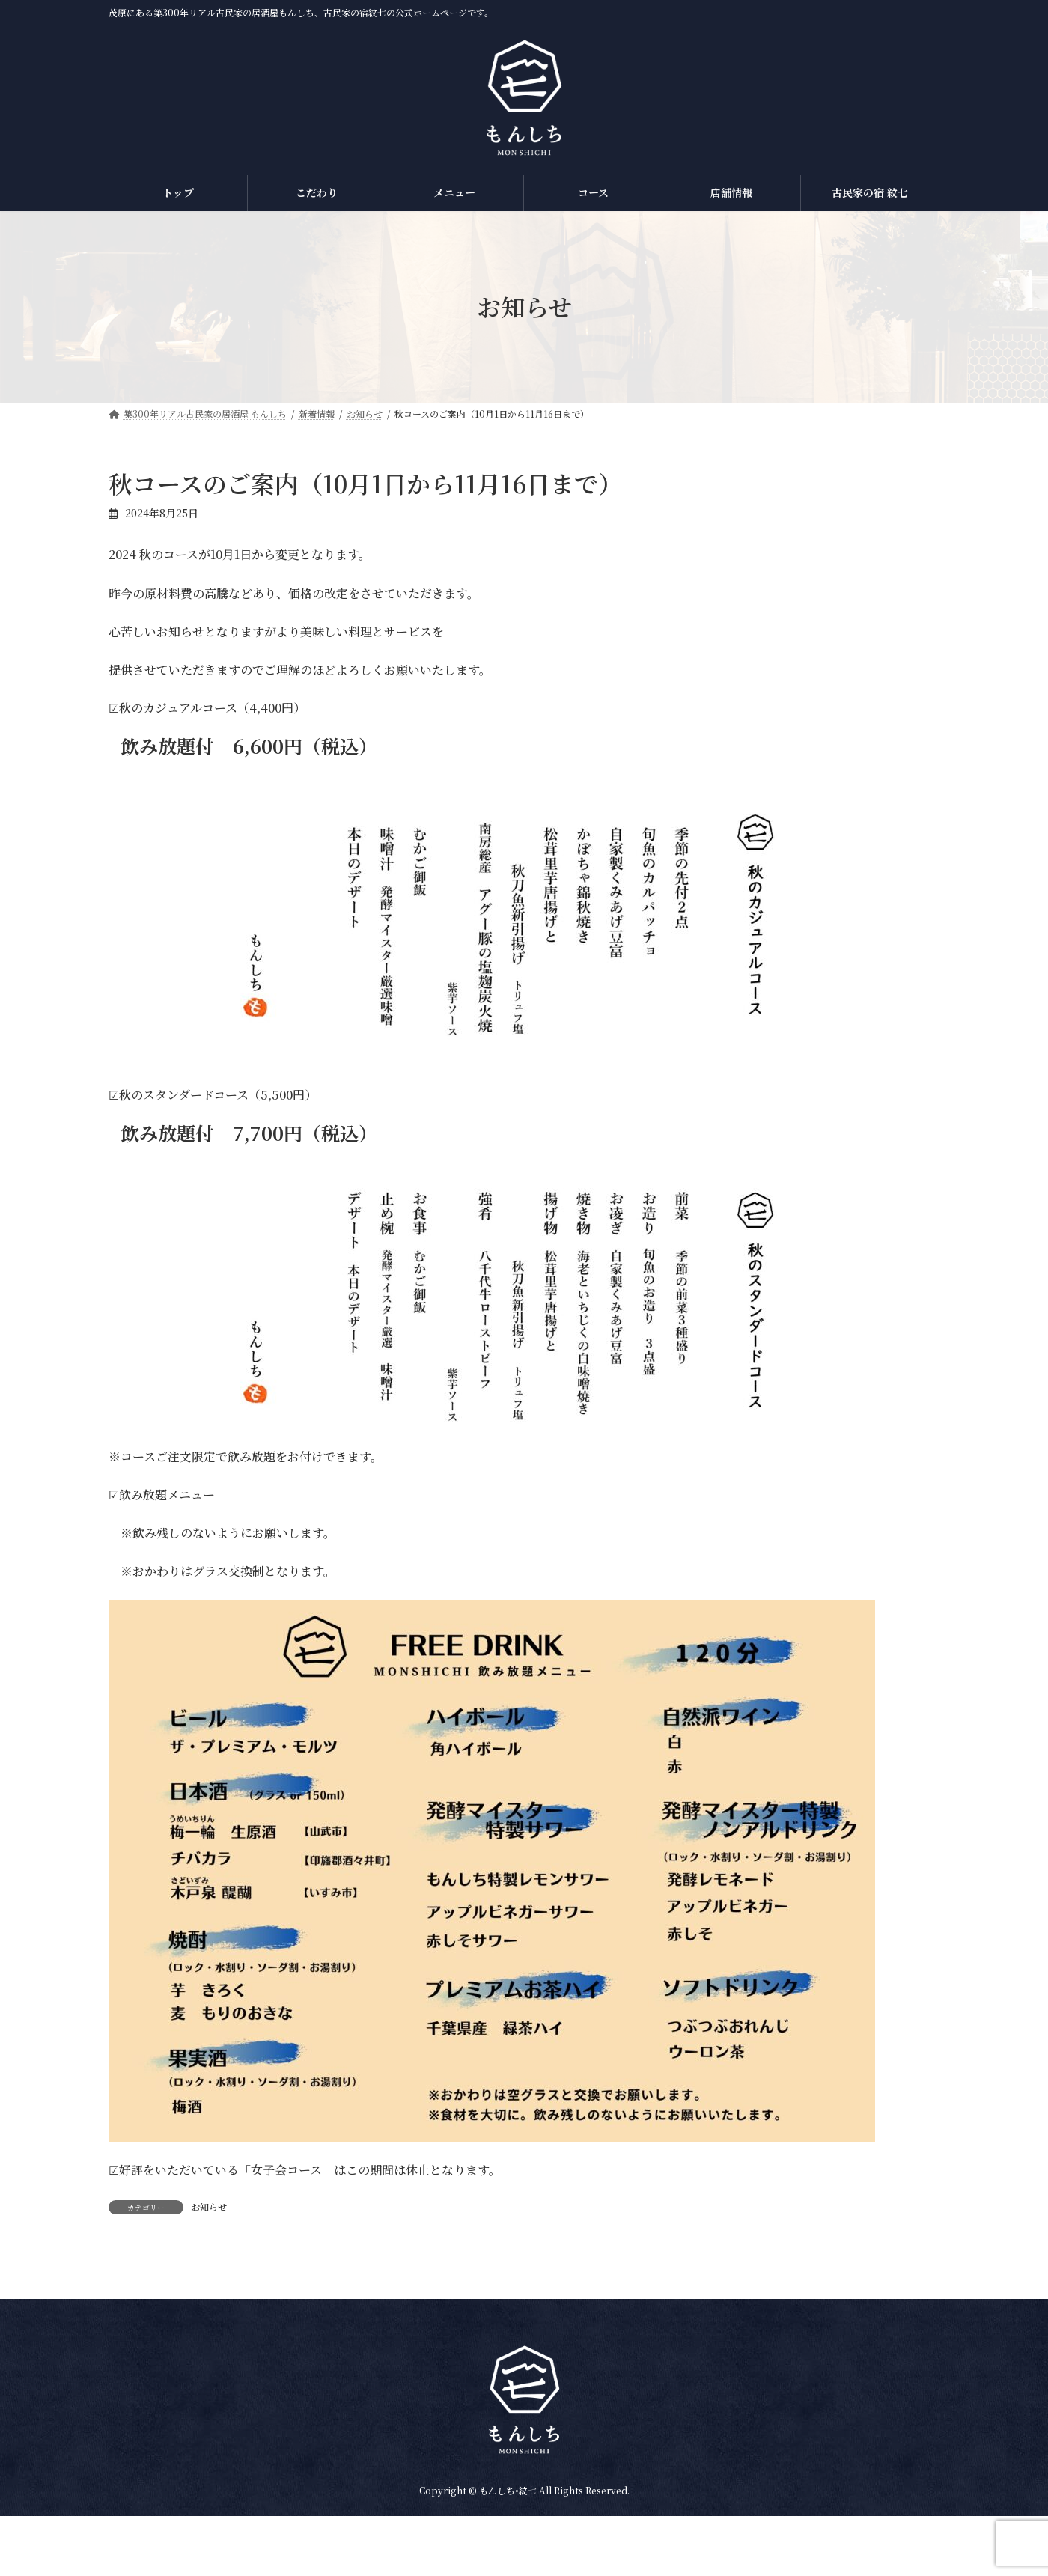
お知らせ (209, 2206)
